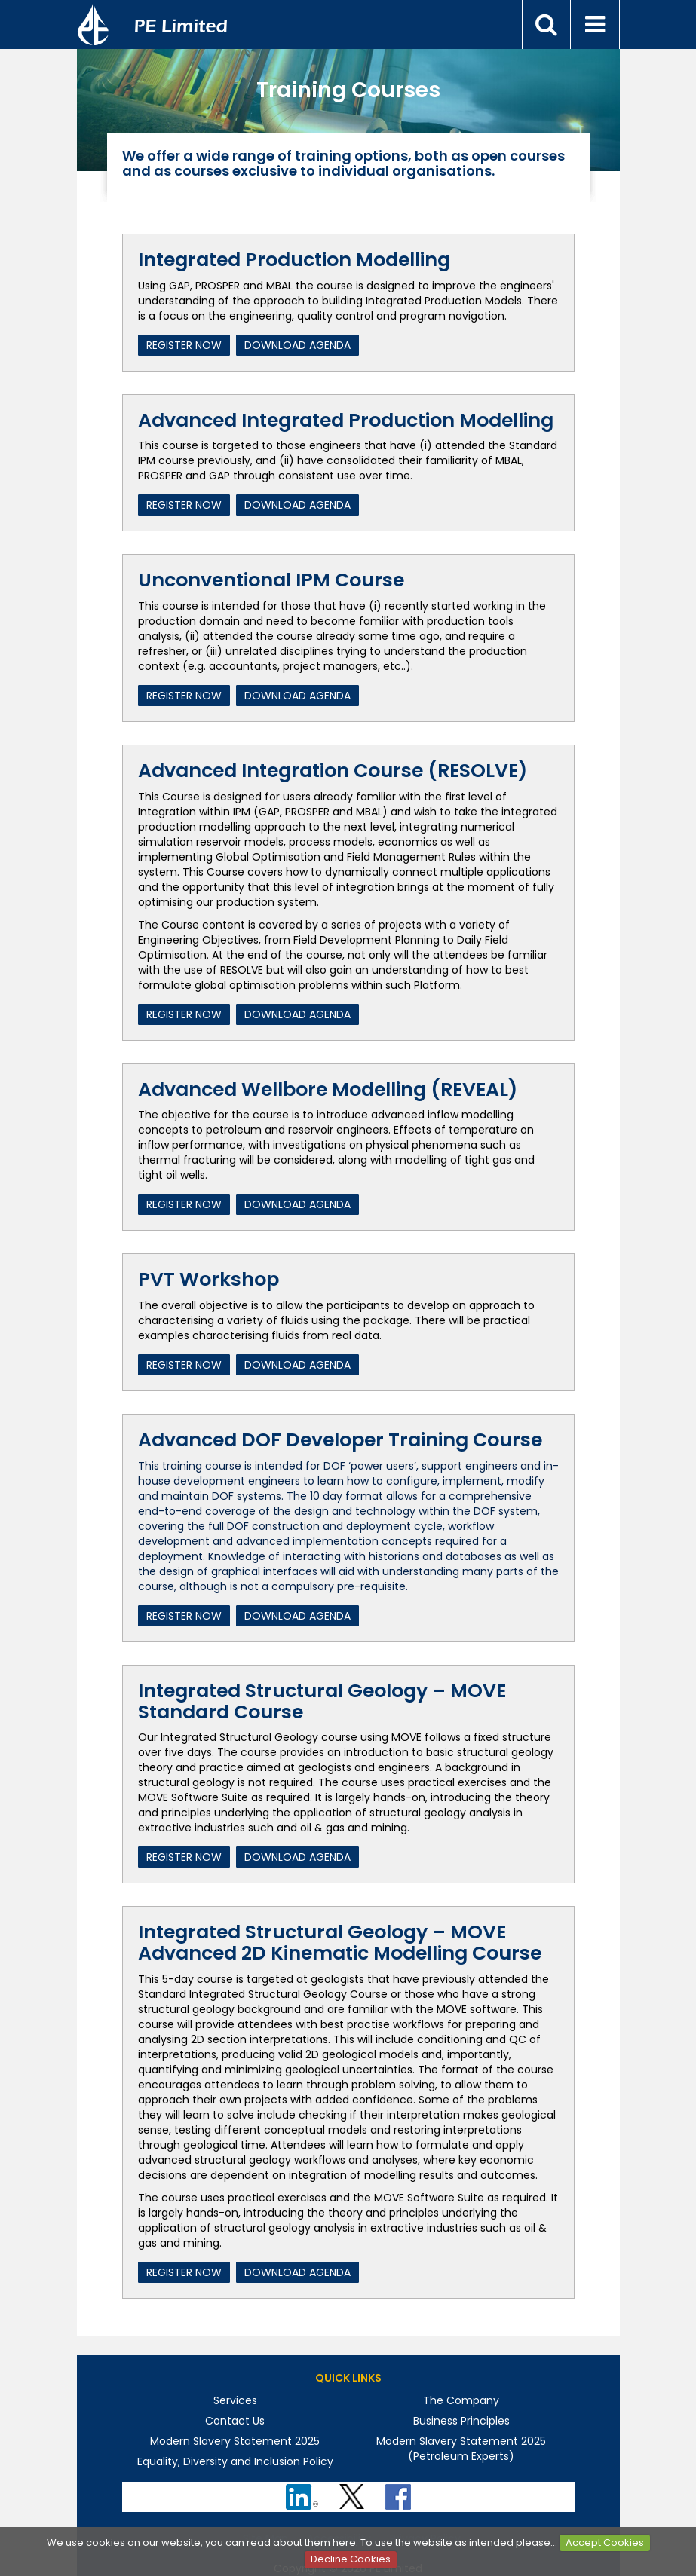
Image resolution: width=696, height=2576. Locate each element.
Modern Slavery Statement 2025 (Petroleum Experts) (461, 2449)
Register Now (184, 345)
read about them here (301, 2542)
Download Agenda (297, 345)
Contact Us (235, 2420)
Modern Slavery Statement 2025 (235, 2441)
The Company (461, 2400)
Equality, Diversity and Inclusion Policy (235, 2461)
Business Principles (461, 2420)
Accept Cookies (605, 2542)
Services (235, 2400)
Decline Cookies (351, 2559)
